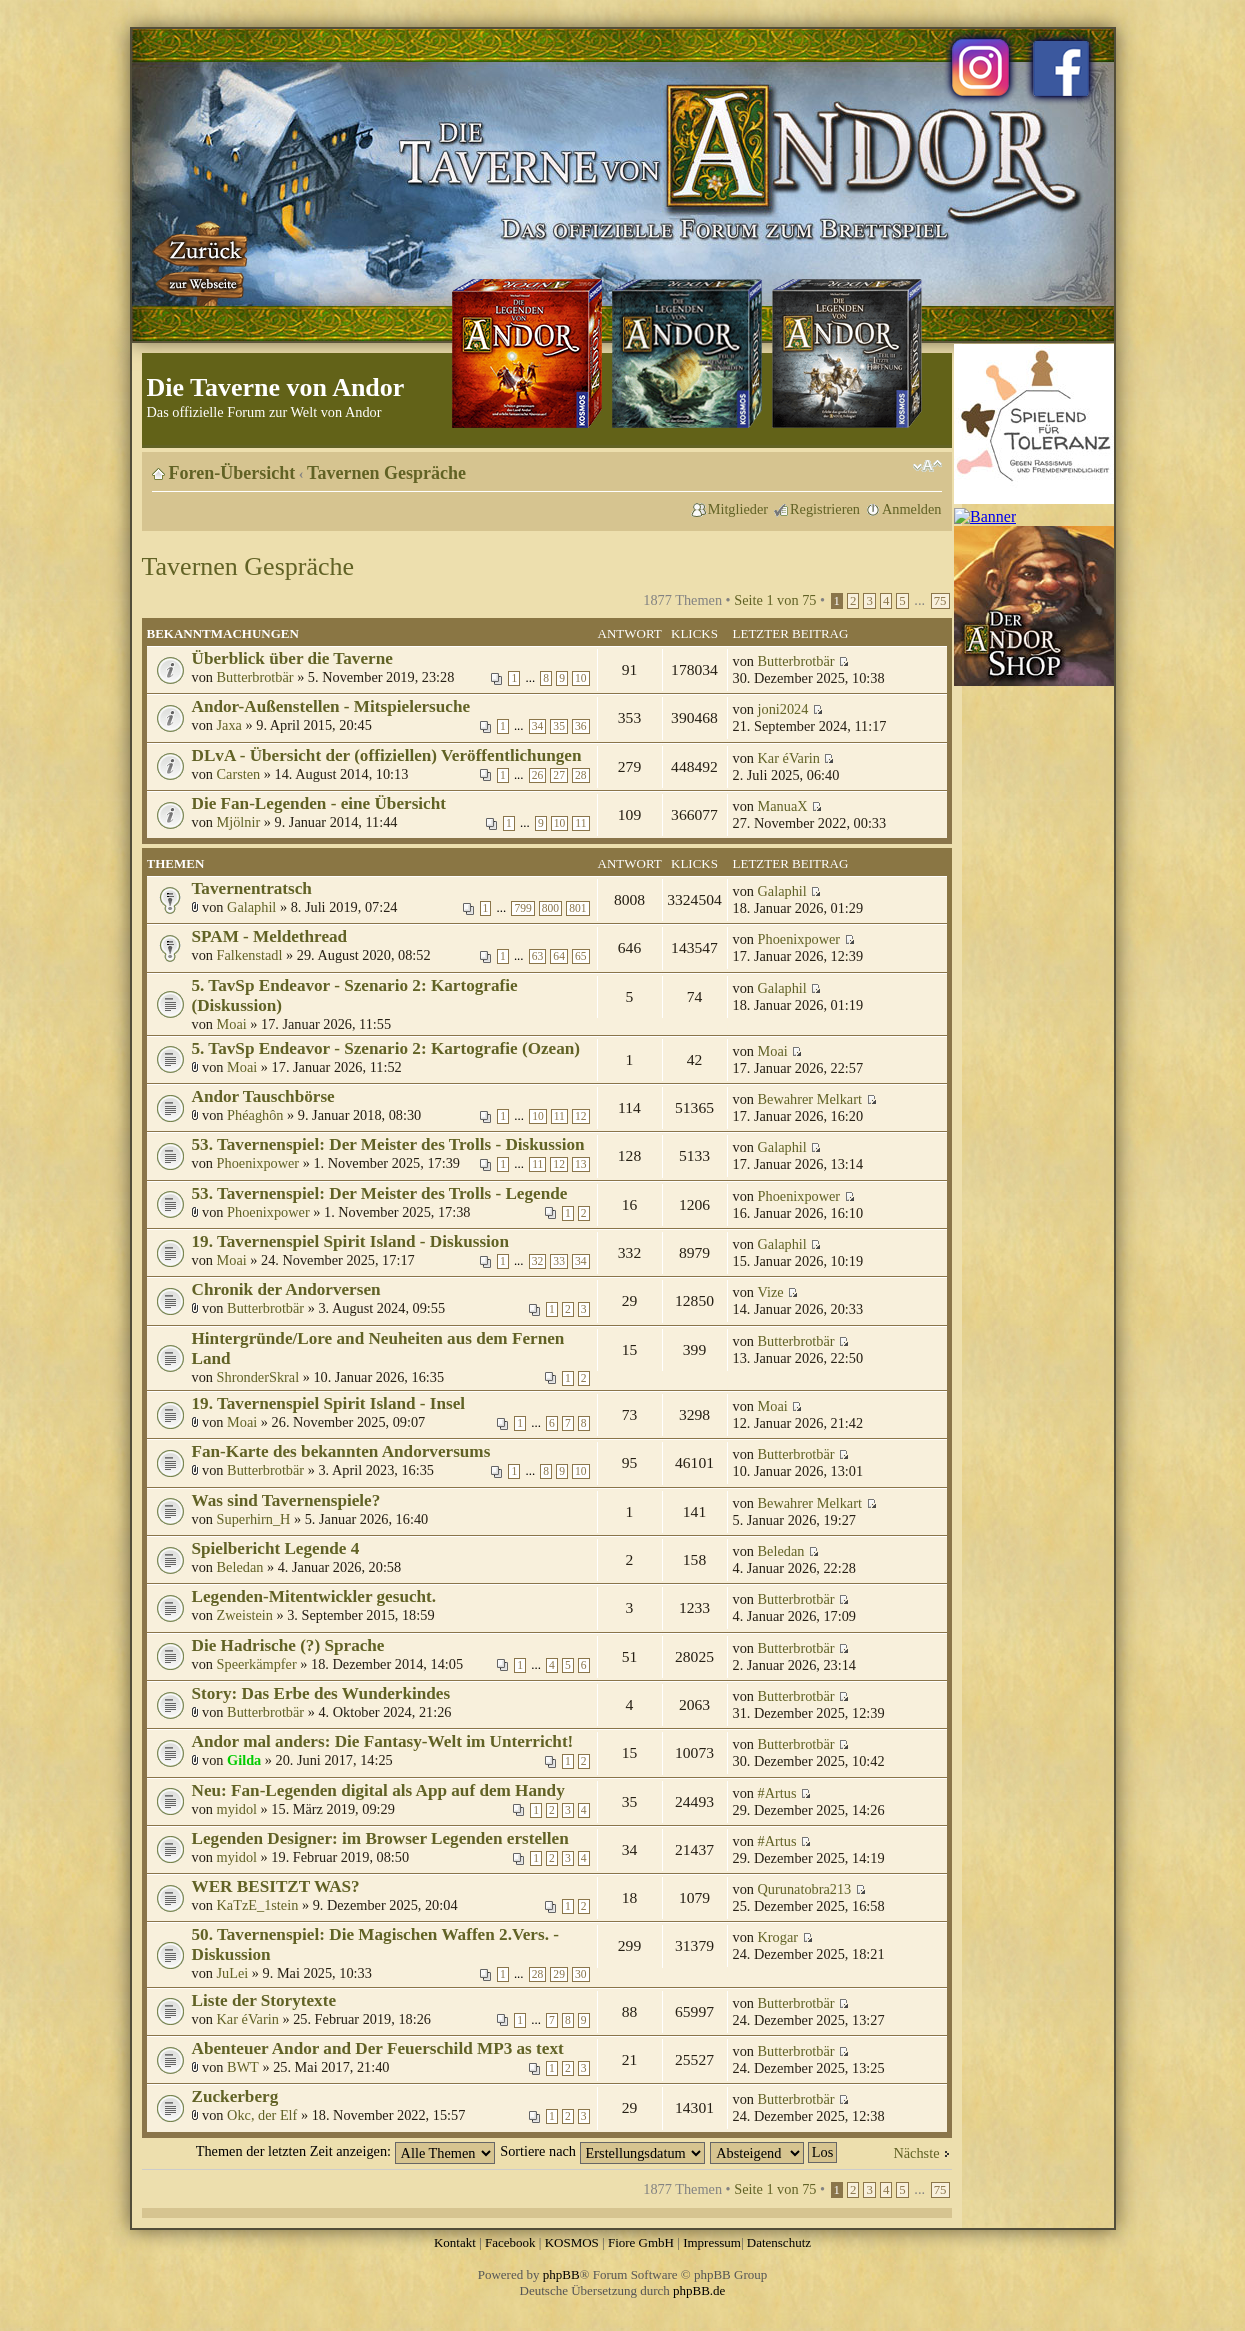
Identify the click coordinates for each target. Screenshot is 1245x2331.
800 (550, 908)
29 (559, 1974)
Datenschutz (779, 2242)
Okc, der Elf (262, 2115)
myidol (237, 1809)
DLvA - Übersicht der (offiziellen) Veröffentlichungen (387, 755)
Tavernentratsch (252, 888)
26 (538, 775)
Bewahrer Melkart (810, 1099)
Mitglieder (738, 509)
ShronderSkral (258, 1377)
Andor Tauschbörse (263, 1096)
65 (581, 956)
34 (538, 726)
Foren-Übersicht (232, 473)
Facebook (510, 2242)
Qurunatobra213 (805, 1889)
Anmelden (912, 509)
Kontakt (455, 2242)
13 (581, 1164)
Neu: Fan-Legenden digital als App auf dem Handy (378, 1790)
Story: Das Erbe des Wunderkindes (321, 1693)
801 (577, 908)
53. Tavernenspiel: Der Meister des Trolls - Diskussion (388, 1144)
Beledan (240, 1567)
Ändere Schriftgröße (927, 466)
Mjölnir (239, 822)
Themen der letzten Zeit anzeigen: (345, 2151)
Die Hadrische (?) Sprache (288, 1645)
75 (940, 601)
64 (559, 956)
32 (538, 1261)
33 (559, 1261)
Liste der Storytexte (264, 2000)
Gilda (244, 1760)
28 (581, 775)
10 (581, 678)
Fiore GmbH (641, 2242)
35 (559, 726)
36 (581, 726)
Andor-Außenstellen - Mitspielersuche (331, 706)
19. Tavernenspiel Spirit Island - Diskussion (351, 1241)
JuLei (233, 1973)
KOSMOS (572, 2242)
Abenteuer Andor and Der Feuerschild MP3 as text (378, 2048)
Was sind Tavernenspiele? (286, 1500)
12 (581, 1116)
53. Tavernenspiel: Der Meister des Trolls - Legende (380, 1193)
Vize (771, 1292)
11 (580, 823)
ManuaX (783, 806)
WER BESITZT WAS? (276, 1886)
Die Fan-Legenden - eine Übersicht (319, 803)
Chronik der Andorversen (286, 1289)
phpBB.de (699, 2290)
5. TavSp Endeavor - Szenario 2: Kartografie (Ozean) (386, 1048)
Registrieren (825, 509)
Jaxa (229, 725)
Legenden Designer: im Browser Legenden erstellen (380, 1838)
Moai (232, 1024)
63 (538, 956)
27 (559, 775)
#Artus (777, 1793)
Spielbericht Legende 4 (276, 1548)
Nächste (916, 2153)
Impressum (712, 2242)
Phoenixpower (799, 939)
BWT (243, 2067)
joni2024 (783, 709)
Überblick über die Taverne (292, 658)
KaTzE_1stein (258, 1905)
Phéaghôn (255, 1115)
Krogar (778, 1937)
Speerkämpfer (257, 1664)
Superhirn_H (254, 1519)
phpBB (561, 2274)
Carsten (239, 774)
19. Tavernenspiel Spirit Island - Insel (329, 1403)
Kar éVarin (789, 758)
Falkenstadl (250, 955)
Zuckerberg (235, 2096)
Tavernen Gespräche (386, 473)
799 (522, 908)
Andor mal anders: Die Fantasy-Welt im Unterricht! (383, 1741)
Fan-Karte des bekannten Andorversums (341, 1451)
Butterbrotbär (255, 677)
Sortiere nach (602, 2151)
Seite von (775, 600)
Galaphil (251, 907)
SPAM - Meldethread (270, 936)
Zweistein (245, 1615)
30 (581, 1974)
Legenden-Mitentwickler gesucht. (314, 1596)
